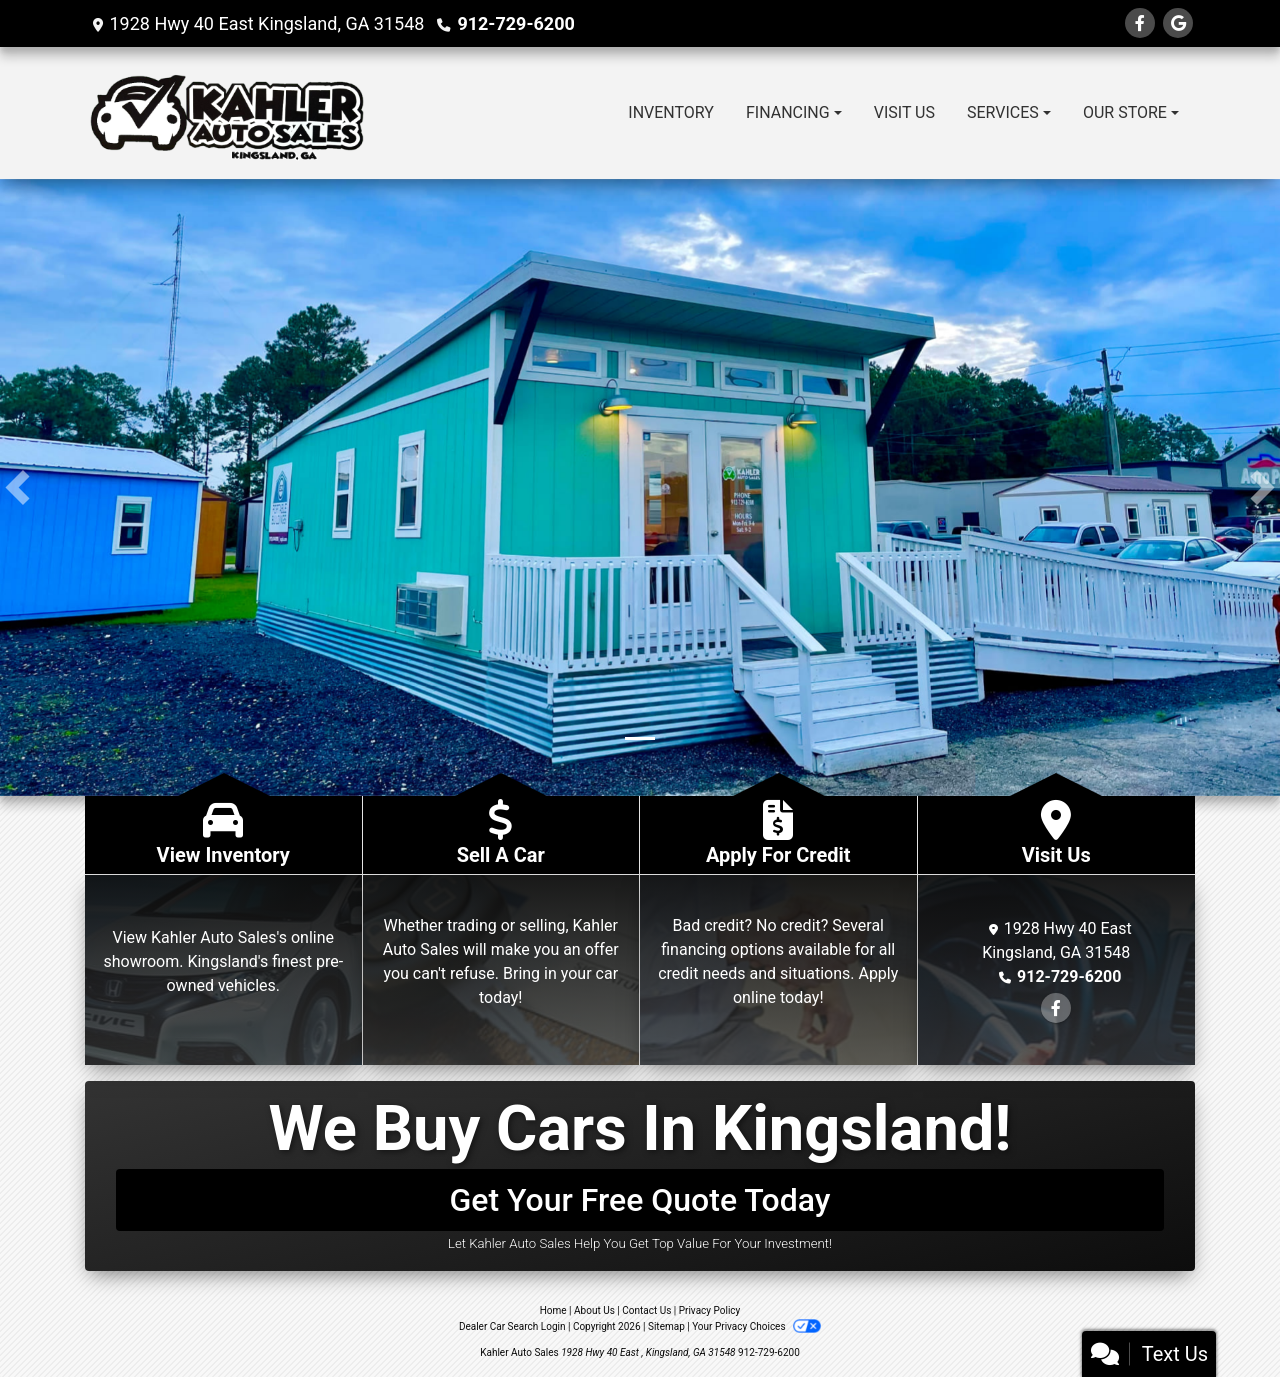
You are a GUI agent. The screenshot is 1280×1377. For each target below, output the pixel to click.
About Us (594, 1310)
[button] (17, 487)
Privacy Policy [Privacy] (710, 1310)
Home (553, 1310)
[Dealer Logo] (227, 113)
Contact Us (646, 1310)
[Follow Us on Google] (1178, 23)
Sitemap (666, 1326)
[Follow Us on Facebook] (1140, 23)
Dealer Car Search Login (512, 1326)
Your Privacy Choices (756, 1326)
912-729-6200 (515, 23)
